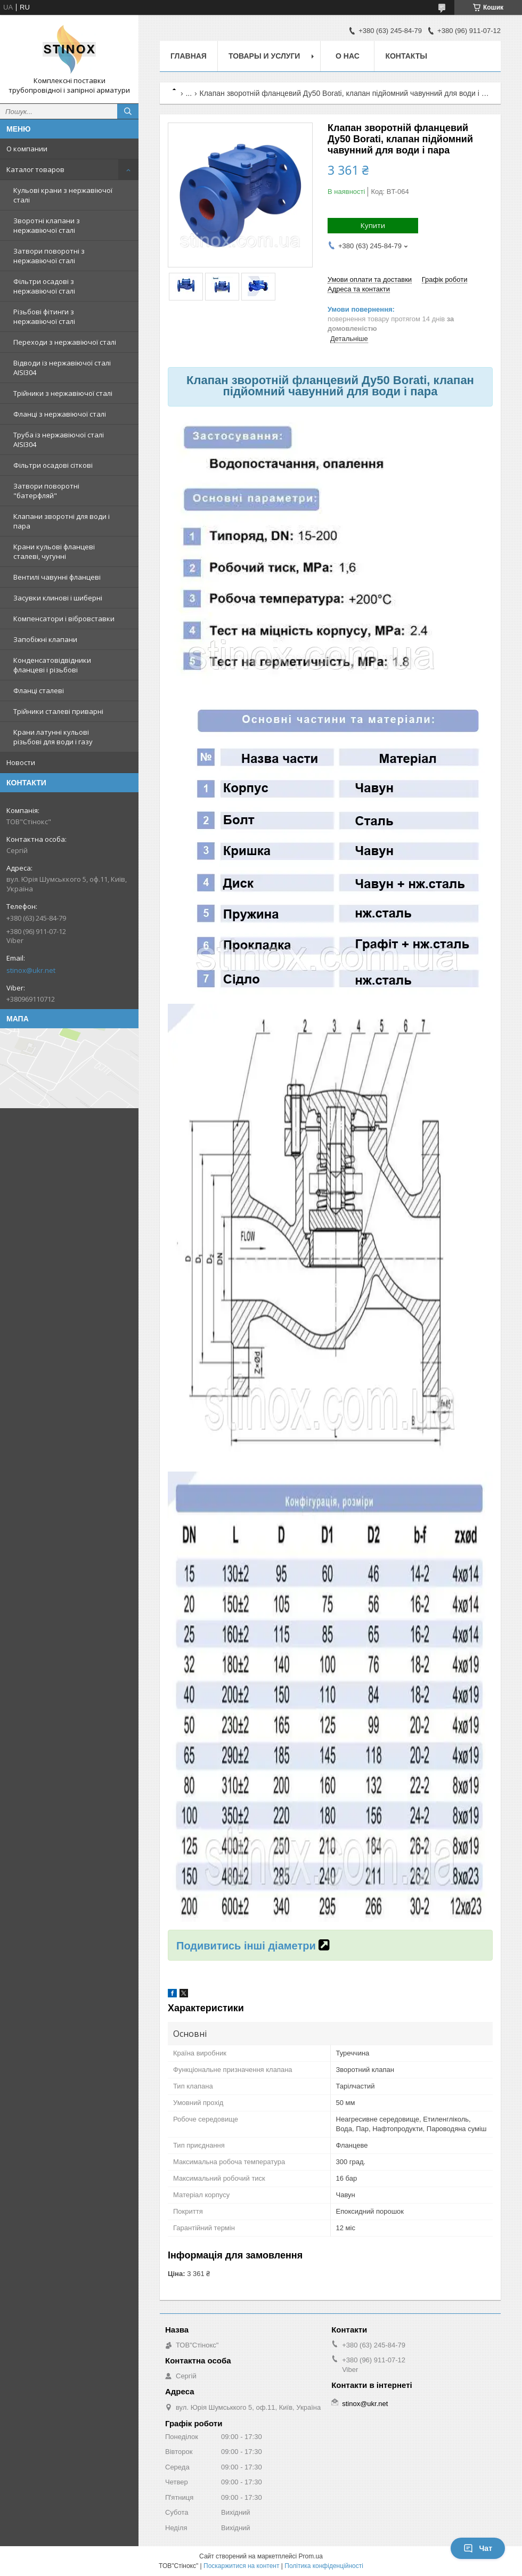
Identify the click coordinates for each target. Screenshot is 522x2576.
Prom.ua (311, 2556)
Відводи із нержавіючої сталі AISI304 (62, 367)
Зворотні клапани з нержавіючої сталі (46, 225)
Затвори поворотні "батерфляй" (46, 490)
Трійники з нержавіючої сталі (62, 393)
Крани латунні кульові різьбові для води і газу (53, 736)
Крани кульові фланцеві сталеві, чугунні (54, 551)
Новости (20, 762)
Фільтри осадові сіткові (53, 465)
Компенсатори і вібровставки (64, 618)
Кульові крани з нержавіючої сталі (62, 195)
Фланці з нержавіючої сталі (59, 414)
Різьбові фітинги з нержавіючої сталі (44, 316)
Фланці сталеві (38, 690)
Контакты (406, 56)
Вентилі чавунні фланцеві (57, 577)
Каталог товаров (35, 169)
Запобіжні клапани (45, 639)
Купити (373, 225)
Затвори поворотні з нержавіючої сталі (49, 255)
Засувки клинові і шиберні (57, 598)
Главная (188, 56)
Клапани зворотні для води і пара (61, 521)
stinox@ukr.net (30, 970)
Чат (477, 2548)
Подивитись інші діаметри (247, 1946)
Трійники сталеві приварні (58, 711)
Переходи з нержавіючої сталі (64, 342)
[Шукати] (127, 111)
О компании (26, 148)
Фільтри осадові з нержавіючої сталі (44, 286)
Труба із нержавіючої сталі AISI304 (58, 439)
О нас (348, 56)
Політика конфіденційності (323, 2566)
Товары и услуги (264, 56)
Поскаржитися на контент (241, 2566)
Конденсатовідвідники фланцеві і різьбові (52, 665)
